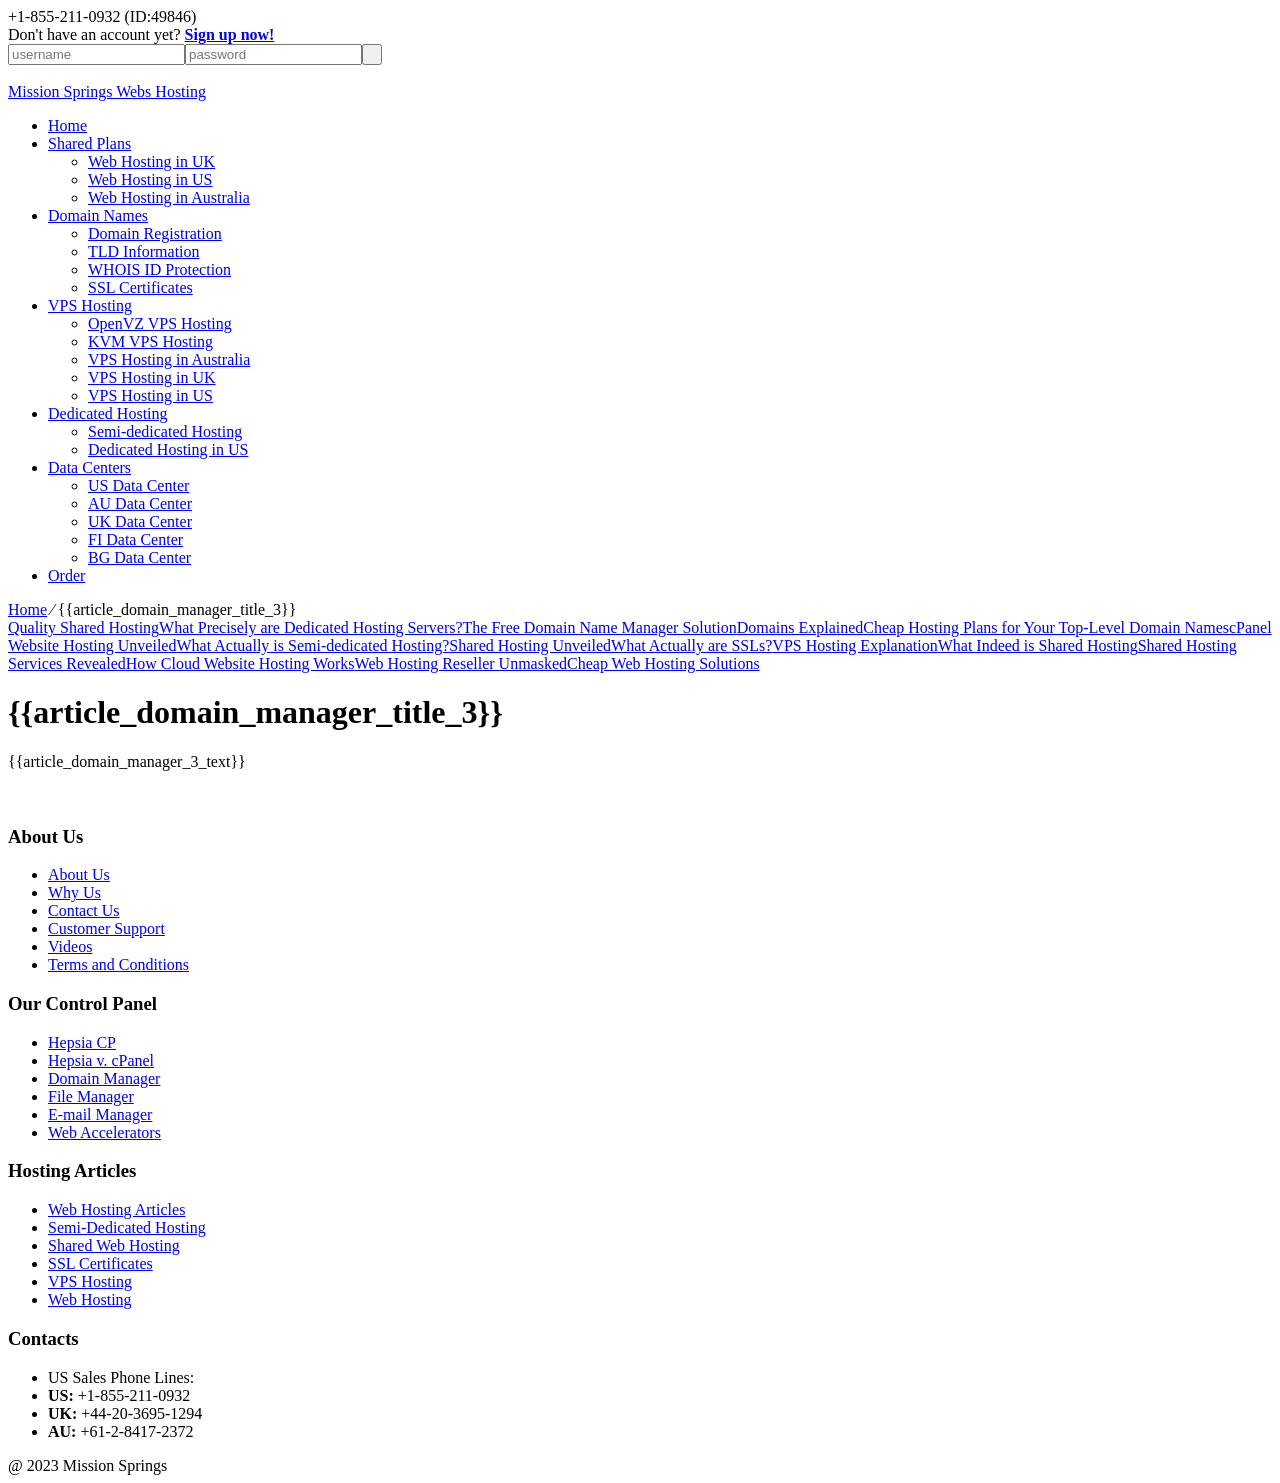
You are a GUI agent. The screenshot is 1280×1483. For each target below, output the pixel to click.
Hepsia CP (82, 1042)
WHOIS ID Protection (159, 269)
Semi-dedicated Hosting (165, 431)
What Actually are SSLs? (691, 645)
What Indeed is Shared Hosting (1038, 645)
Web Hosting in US (150, 179)
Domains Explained (800, 627)
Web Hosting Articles (116, 1209)
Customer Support (106, 928)
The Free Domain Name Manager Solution (600, 627)
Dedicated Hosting (108, 413)
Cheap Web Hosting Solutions (663, 663)
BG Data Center (139, 557)
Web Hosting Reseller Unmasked (461, 663)
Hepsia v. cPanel (101, 1060)
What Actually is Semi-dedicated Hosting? (312, 645)
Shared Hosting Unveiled (530, 645)
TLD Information (144, 251)
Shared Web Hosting (114, 1245)
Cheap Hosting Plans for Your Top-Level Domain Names (1046, 627)
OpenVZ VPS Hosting (160, 323)
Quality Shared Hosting (83, 627)
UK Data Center (140, 521)
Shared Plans (89, 143)
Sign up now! (230, 34)
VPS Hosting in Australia (169, 359)
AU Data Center (140, 503)
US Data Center (138, 485)
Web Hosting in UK (151, 161)
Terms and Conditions (118, 964)
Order (66, 575)
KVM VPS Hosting (150, 341)
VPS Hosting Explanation (854, 645)
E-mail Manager (100, 1114)
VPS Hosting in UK (152, 377)
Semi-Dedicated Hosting (127, 1227)
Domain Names (98, 215)
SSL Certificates (140, 287)
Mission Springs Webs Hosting (107, 91)
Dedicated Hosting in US (168, 449)
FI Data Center (135, 539)
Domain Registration (155, 233)
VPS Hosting (90, 305)
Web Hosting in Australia (169, 197)
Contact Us (84, 910)
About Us (79, 874)
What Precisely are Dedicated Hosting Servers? (310, 627)
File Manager (91, 1096)
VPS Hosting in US (150, 395)
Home (67, 125)
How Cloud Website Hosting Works (240, 663)
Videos (70, 946)
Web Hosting (90, 1299)
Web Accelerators (104, 1132)
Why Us (74, 892)
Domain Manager (104, 1078)
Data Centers (89, 467)
